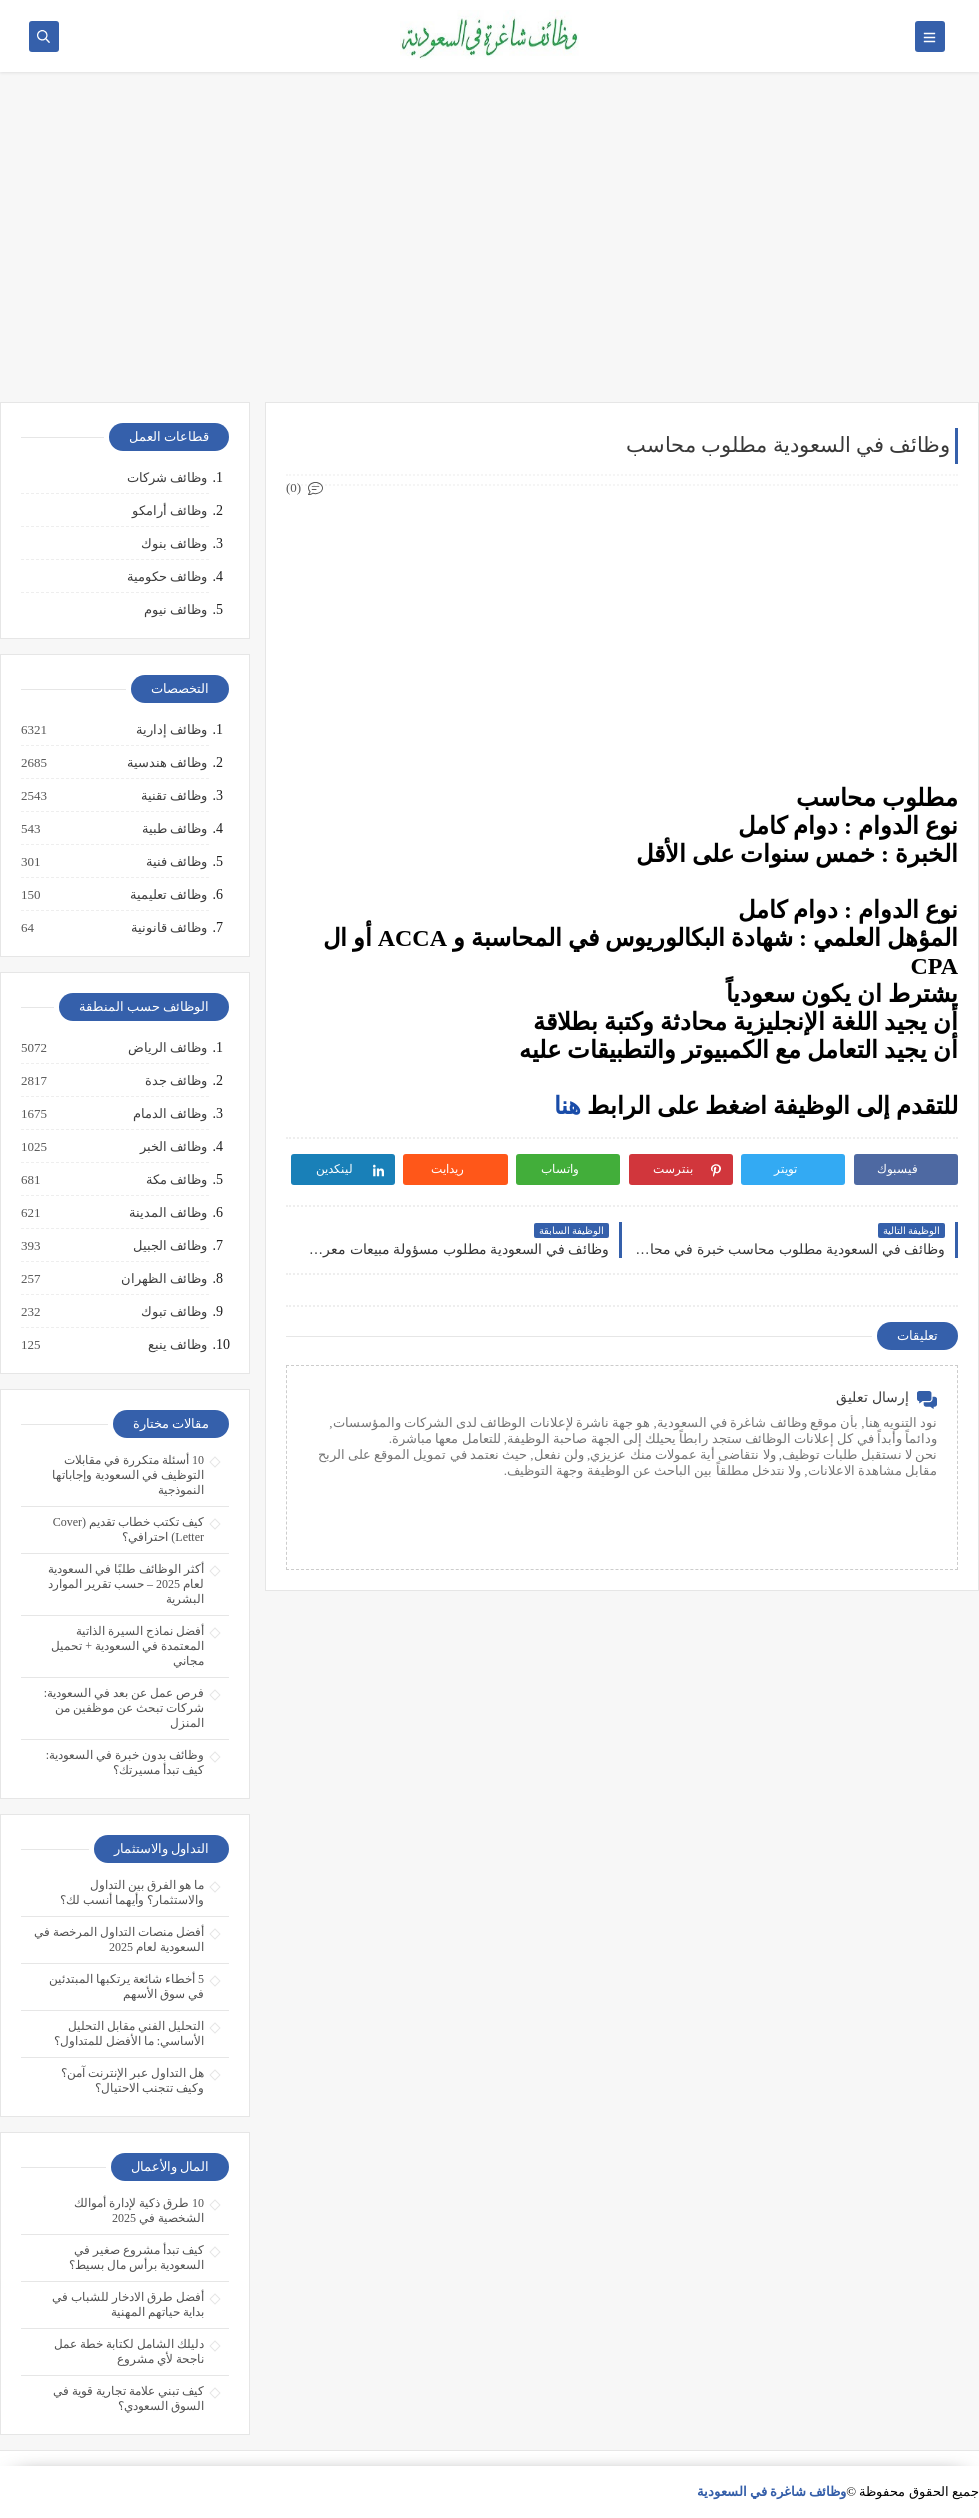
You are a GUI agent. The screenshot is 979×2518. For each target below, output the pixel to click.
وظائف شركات (167, 477)
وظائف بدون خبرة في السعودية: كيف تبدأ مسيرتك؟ (125, 1762)
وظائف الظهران (163, 1279)
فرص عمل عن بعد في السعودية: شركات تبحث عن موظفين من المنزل (124, 1708)
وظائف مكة (175, 1180)
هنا (567, 1106)
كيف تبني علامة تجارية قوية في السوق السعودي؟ (128, 2398)
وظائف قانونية (168, 928)
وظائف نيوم (175, 609)
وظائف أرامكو (169, 510)
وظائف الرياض (166, 1048)
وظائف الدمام (169, 1114)
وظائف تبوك (173, 1312)
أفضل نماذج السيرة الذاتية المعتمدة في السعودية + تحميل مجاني (127, 1646)
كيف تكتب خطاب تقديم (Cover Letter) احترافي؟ (128, 1529)
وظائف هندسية (166, 763)
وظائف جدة (175, 1081)
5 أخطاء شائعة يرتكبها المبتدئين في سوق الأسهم (126, 1986)
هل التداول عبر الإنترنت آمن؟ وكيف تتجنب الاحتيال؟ (132, 2080)
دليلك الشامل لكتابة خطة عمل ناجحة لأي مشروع (129, 2351)
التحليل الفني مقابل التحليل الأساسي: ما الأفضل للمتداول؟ (129, 2033)
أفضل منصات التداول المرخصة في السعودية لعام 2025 (119, 1939)
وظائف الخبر (172, 1147)
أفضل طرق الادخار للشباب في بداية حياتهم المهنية (128, 2304)
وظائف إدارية (170, 730)
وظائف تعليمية (167, 895)
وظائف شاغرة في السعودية (772, 2491)
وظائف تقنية (173, 796)
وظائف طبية (173, 829)
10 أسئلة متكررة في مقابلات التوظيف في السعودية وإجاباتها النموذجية (128, 1475)
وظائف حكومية (167, 576)
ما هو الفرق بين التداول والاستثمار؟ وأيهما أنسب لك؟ (132, 1892)
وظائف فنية (175, 862)
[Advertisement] (489, 247)
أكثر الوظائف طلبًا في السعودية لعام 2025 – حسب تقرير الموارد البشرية (126, 1584)
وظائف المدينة (167, 1213)
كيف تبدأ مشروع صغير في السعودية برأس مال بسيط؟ (136, 2257)
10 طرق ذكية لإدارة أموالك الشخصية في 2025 (139, 2210)
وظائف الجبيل (169, 1246)
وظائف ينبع (176, 1345)
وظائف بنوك (174, 543)
